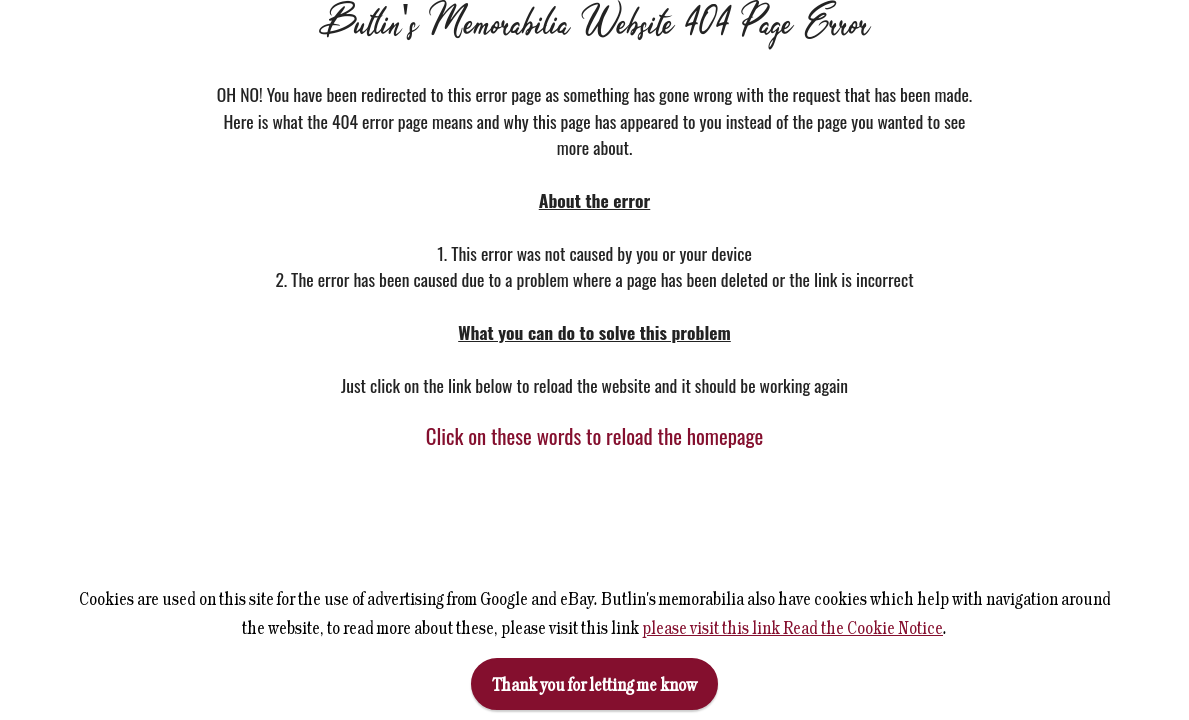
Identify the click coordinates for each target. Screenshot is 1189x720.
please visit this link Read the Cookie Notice (792, 627)
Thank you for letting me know (594, 684)
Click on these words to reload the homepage (595, 435)
